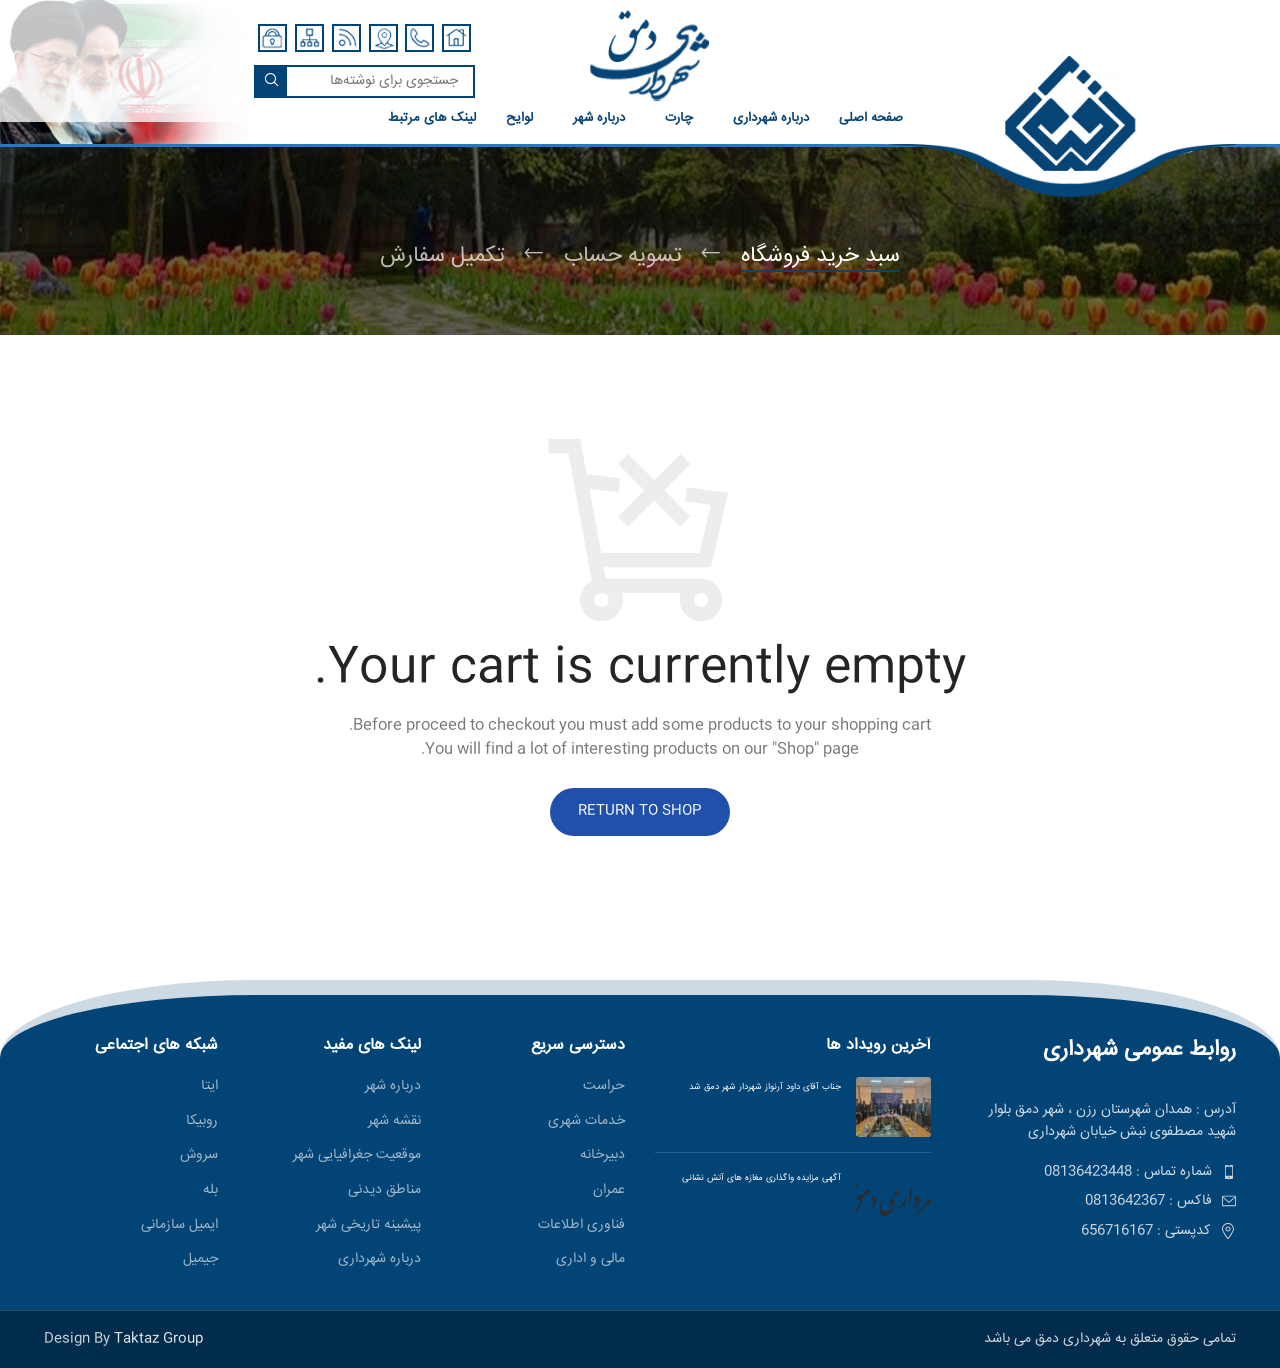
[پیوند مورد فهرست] (1099, 1172)
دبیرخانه (602, 1156)
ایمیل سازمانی (179, 1226)
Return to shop (640, 811)
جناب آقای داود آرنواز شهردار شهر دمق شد (765, 1087)
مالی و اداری (590, 1260)
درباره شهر (393, 1087)
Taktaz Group (158, 1339)
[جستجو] (364, 81)
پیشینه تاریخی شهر (368, 1226)
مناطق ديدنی (384, 1191)
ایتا (209, 1087)
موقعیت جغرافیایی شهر (357, 1156)
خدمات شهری (586, 1122)
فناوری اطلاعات (581, 1226)
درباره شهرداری (379, 1260)
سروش (199, 1156)
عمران (609, 1191)
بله (210, 1191)
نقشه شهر (394, 1122)
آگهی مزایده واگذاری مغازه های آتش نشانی (755, 1178)
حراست (604, 1087)
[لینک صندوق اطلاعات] (886, 127)
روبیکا (202, 1122)
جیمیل (200, 1260)
